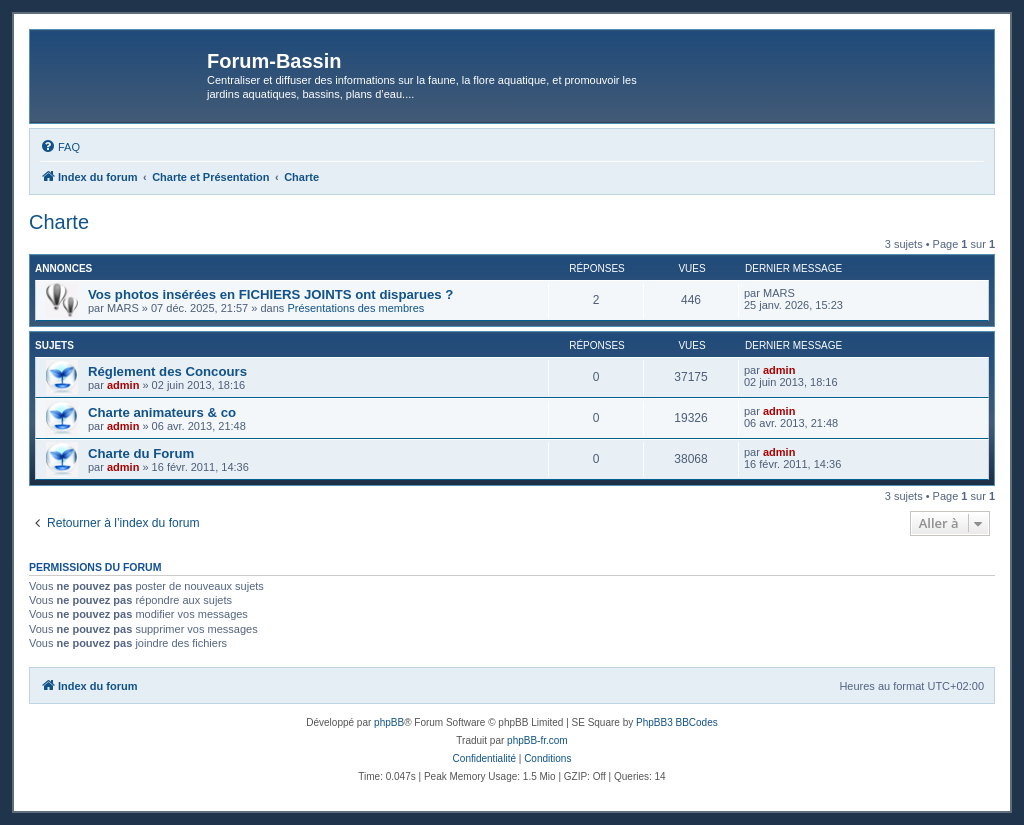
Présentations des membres (355, 308)
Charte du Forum (141, 453)
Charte (59, 222)
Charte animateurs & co (162, 412)
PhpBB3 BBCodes (677, 722)
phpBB (389, 722)
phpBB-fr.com (537, 740)
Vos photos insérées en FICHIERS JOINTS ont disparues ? (270, 294)
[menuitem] (60, 147)
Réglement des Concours (167, 371)
